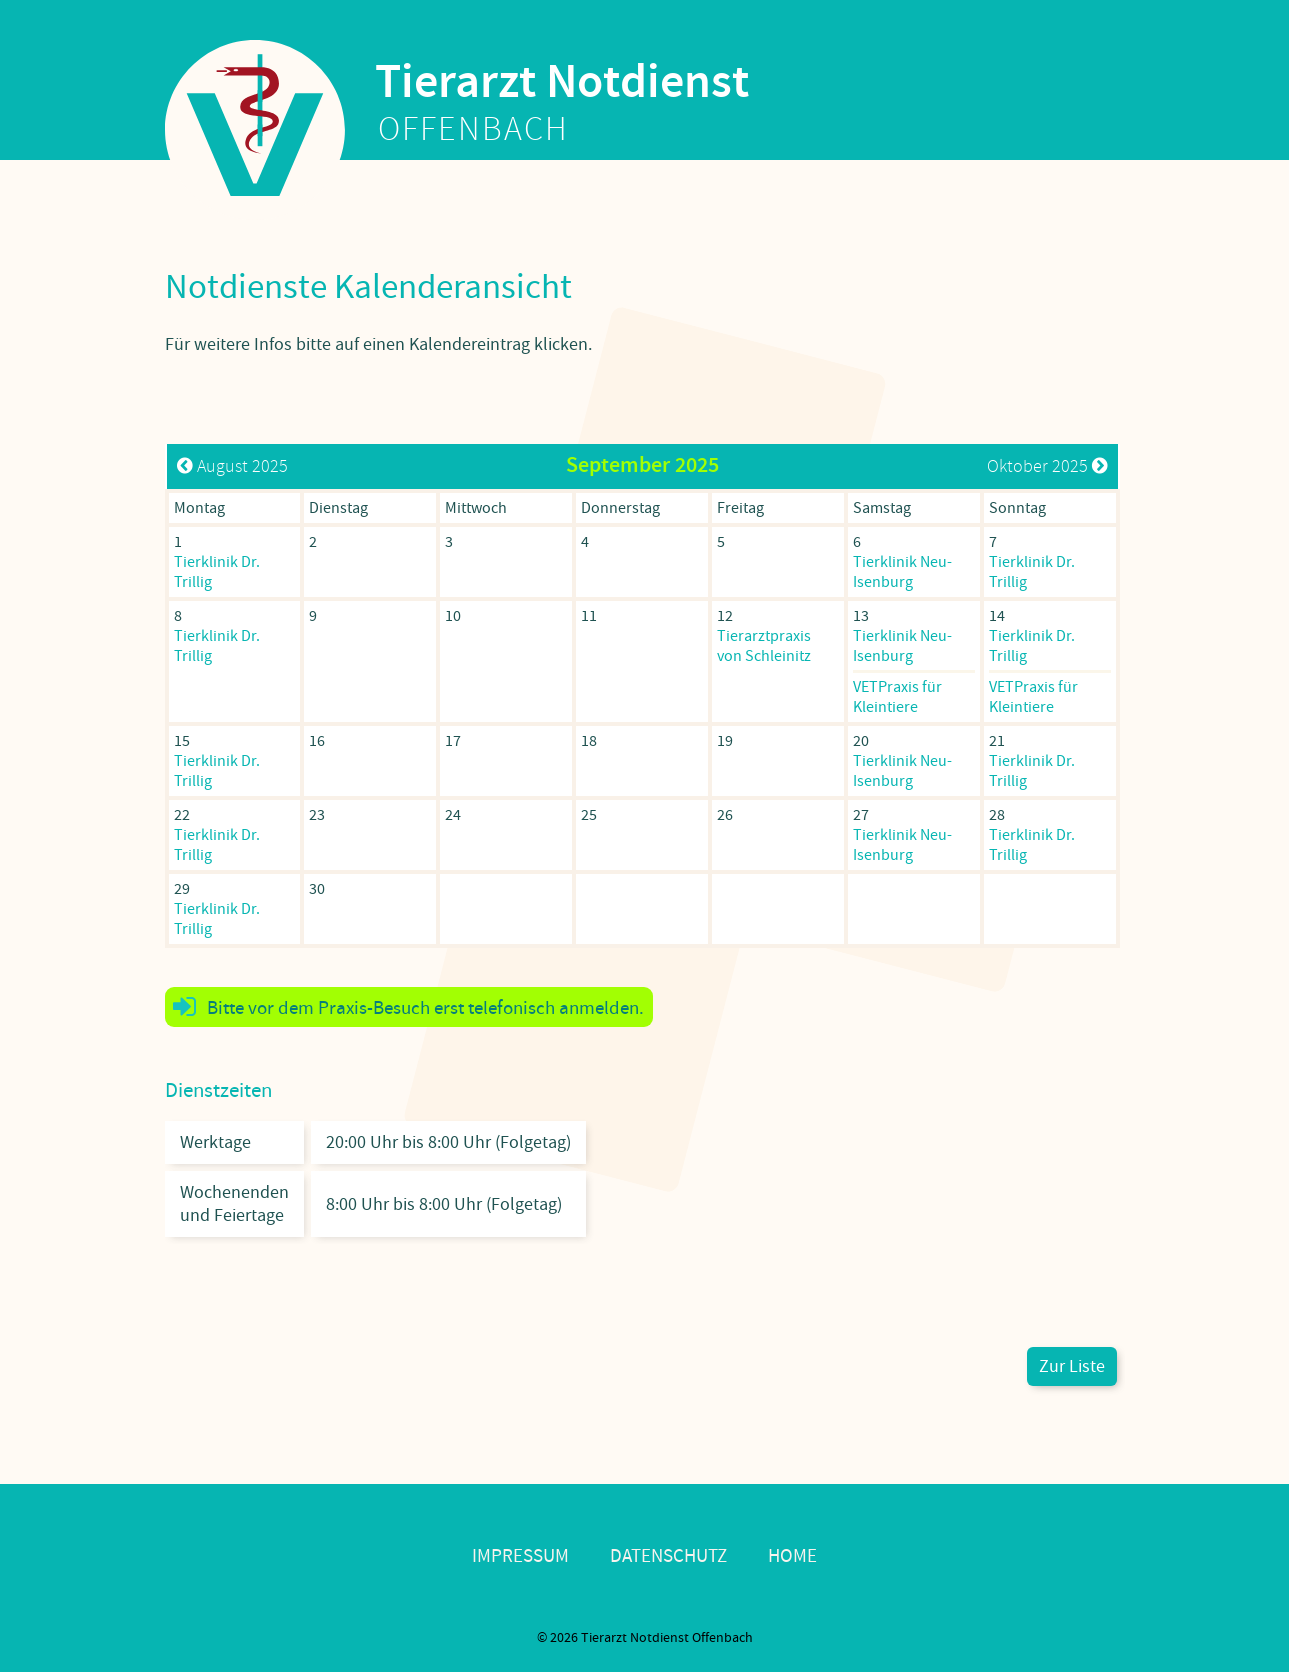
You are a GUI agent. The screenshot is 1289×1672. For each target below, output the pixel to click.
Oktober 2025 (1047, 466)
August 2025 (232, 466)
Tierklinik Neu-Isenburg (902, 572)
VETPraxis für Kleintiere (897, 697)
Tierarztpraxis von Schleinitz (764, 646)
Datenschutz (668, 1556)
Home (792, 1556)
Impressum (520, 1556)
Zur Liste (1072, 1366)
